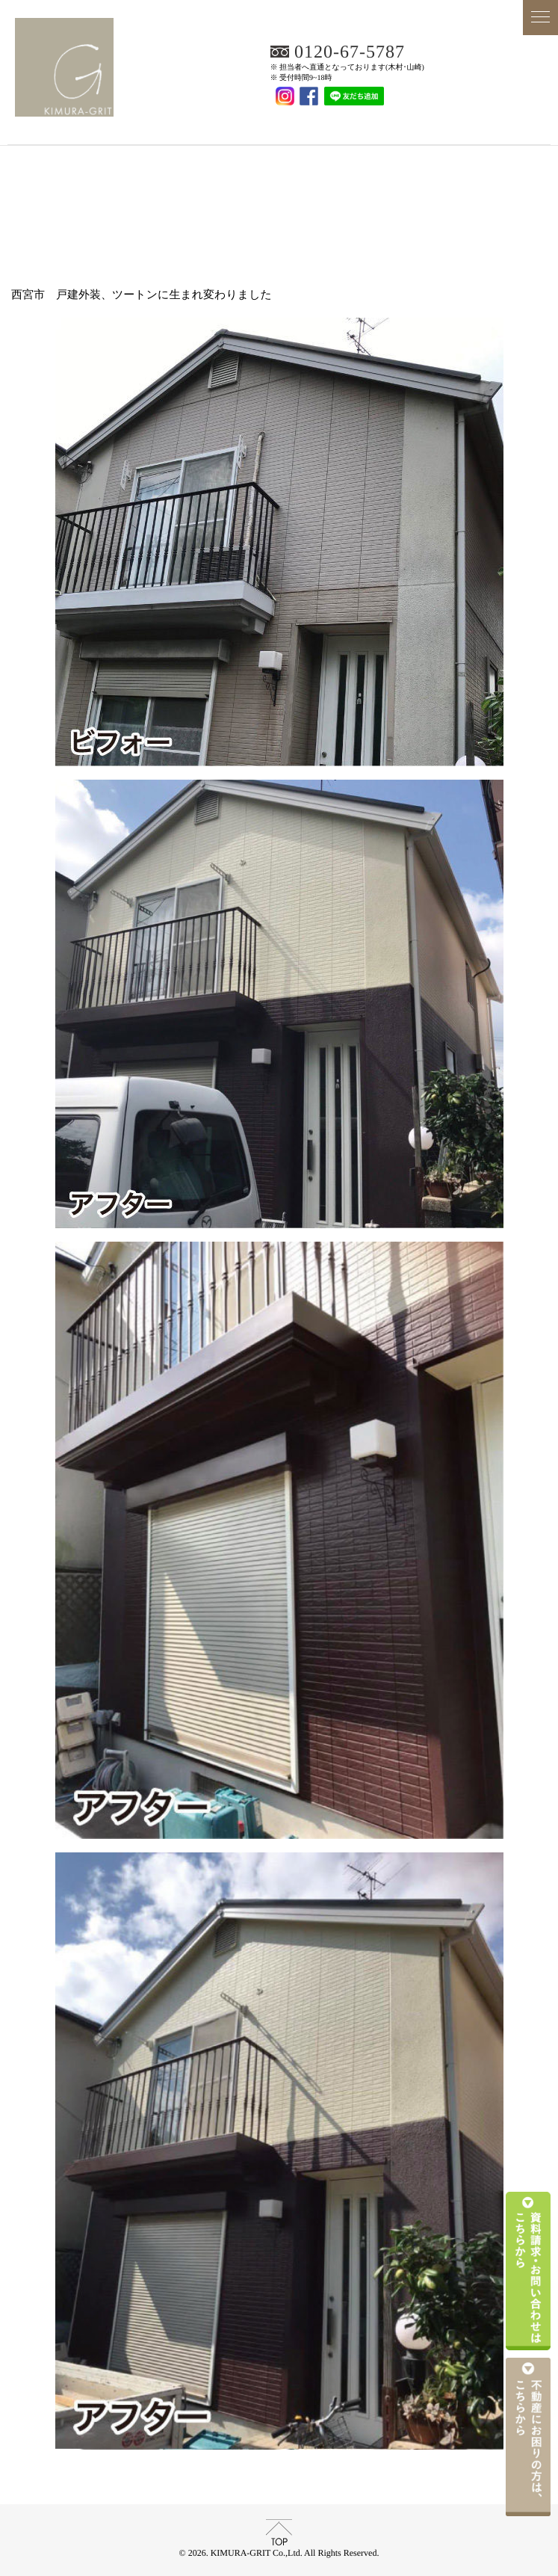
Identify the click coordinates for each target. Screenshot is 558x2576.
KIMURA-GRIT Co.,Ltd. (279, 124)
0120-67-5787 (349, 52)
